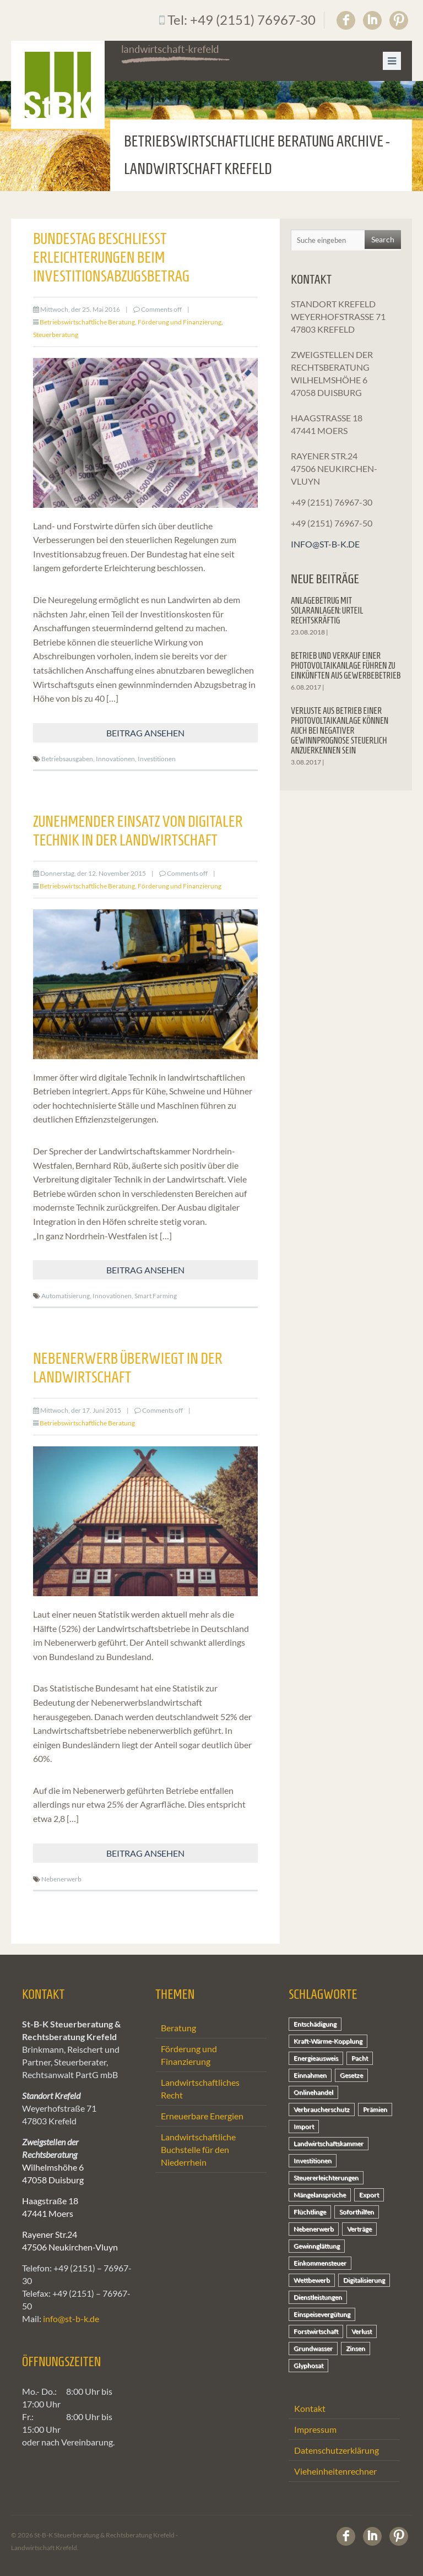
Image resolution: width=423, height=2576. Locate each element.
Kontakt (310, 2408)
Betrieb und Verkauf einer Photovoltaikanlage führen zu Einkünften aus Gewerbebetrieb (346, 665)
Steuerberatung (55, 334)
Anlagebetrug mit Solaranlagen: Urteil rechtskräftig (327, 610)
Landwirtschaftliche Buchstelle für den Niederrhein (198, 2149)
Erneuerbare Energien (202, 2116)
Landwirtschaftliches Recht (200, 2088)
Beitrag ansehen (145, 733)
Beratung (178, 2027)
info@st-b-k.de (325, 544)
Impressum (315, 2429)
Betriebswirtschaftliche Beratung (87, 322)
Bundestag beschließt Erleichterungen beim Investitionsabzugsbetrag (111, 257)
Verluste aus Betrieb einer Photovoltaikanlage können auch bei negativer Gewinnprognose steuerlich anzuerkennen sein (339, 730)
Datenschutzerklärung (336, 2450)
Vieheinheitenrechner (335, 2471)
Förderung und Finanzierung (179, 322)
